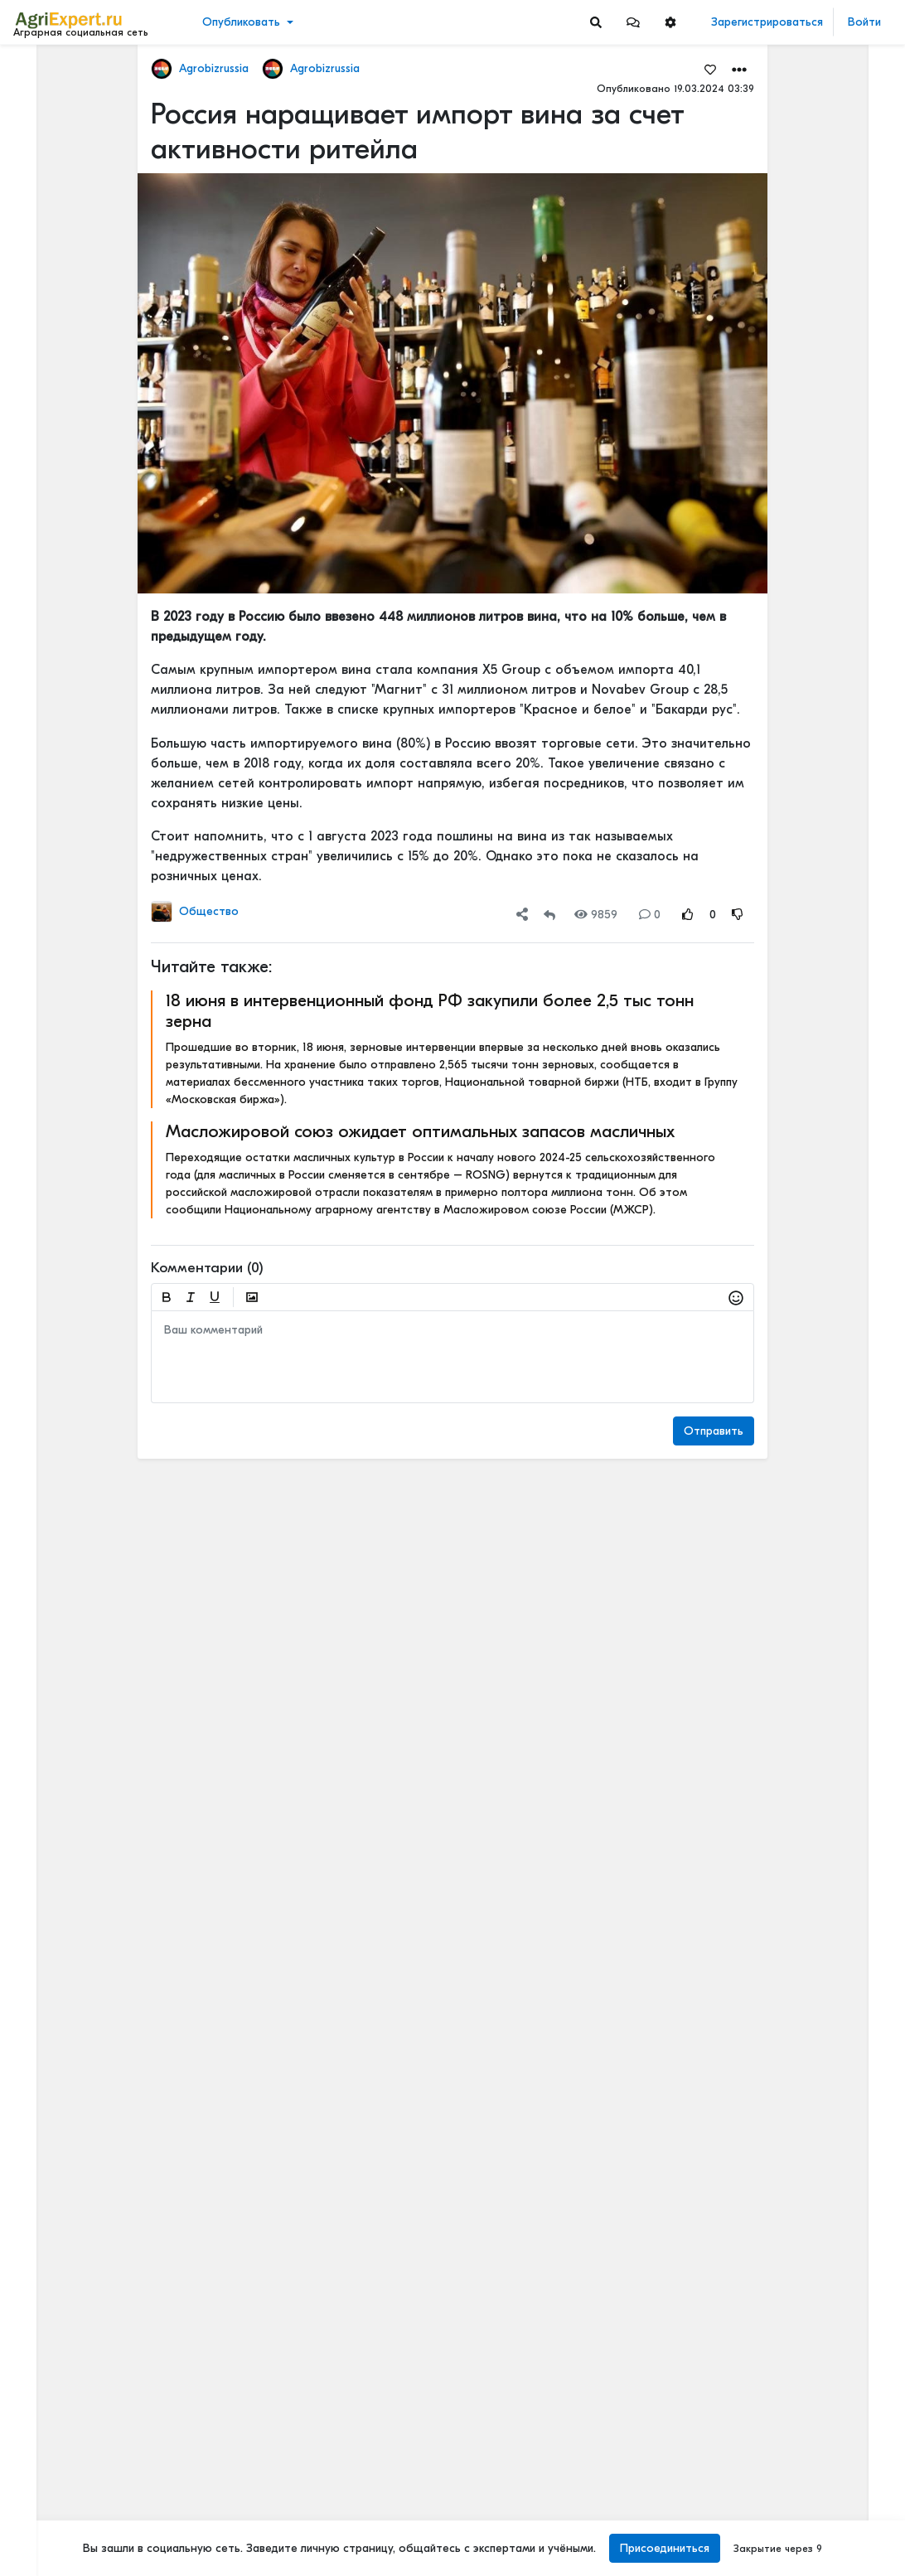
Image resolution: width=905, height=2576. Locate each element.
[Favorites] (710, 68)
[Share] (522, 914)
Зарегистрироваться (767, 22)
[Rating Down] (737, 914)
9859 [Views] (595, 915)
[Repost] (549, 914)
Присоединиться (664, 2548)
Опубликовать (241, 22)
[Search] (595, 21)
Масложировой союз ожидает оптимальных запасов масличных (420, 1131)
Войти (864, 22)
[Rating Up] (687, 914)
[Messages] (633, 21)
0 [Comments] (650, 915)
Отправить (713, 1431)
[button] (633, 21)
